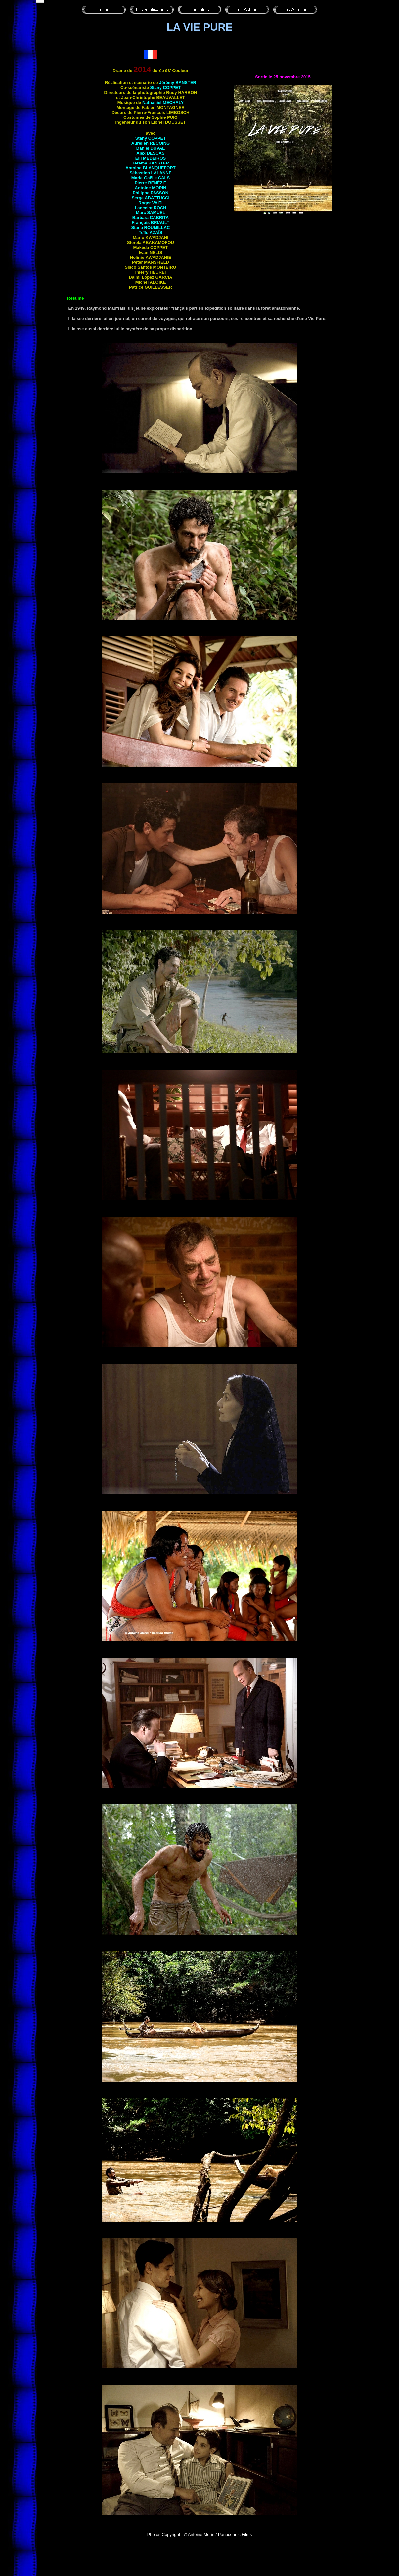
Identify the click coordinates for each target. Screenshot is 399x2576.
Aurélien (150, 143)
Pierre (150, 182)
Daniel (150, 148)
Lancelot (150, 207)
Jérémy (177, 82)
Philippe (150, 192)
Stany (165, 87)
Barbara (150, 217)
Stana (150, 227)
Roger (150, 202)
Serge (150, 197)
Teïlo (150, 232)
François (150, 222)
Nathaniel (163, 102)
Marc (150, 212)
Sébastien (150, 172)
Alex (150, 153)
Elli (150, 158)
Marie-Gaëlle (150, 177)
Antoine (150, 167)
